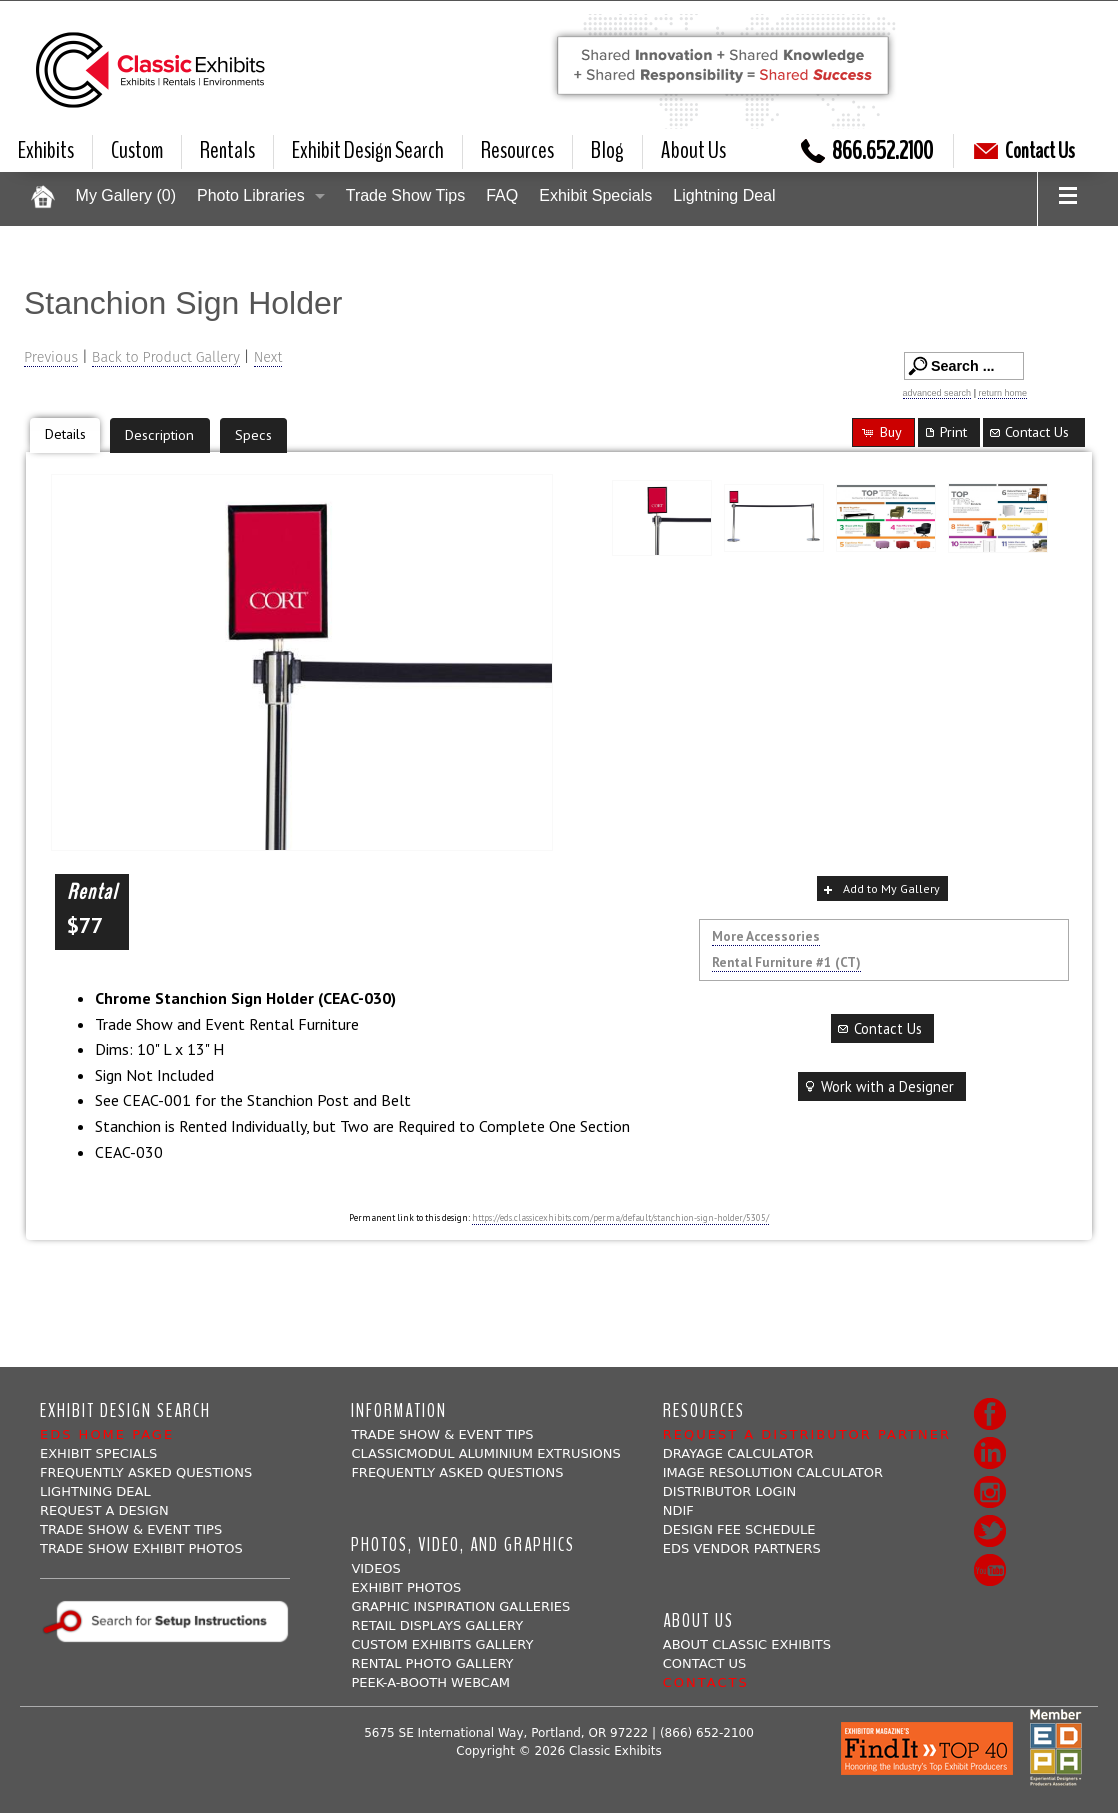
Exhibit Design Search (368, 150)
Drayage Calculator (738, 1453)
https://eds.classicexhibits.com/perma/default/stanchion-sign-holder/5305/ (620, 1218)
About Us (693, 150)
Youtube (990, 1570)
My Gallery (126, 195)
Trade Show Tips (405, 195)
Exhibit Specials (595, 195)
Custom (137, 150)
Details (65, 433)
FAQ (502, 195)
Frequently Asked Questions (146, 1472)
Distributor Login (729, 1491)
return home (1002, 393)
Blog (607, 150)
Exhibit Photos (406, 1587)
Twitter (990, 1531)
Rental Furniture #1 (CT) (786, 962)
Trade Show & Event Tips (131, 1529)
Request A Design (104, 1510)
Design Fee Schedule (739, 1529)
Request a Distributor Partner (807, 1434)
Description (159, 434)
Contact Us (1024, 151)
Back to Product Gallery (166, 357)
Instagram (990, 1492)
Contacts (706, 1682)
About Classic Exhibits (747, 1644)
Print (944, 431)
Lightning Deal (724, 195)
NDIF (678, 1510)
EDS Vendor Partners (742, 1548)
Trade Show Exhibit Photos (141, 1548)
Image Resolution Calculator (773, 1472)
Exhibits (46, 150)
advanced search (937, 393)
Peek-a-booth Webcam (430, 1682)
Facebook (990, 1414)
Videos (375, 1568)
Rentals (227, 150)
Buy (881, 431)
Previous (51, 357)
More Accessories (766, 936)
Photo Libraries (251, 195)
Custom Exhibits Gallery (442, 1644)
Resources (517, 150)
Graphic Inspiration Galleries (460, 1606)
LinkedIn (990, 1453)
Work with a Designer (878, 1086)
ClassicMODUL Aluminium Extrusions (485, 1453)
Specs (253, 434)
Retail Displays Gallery (437, 1625)
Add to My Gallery (880, 889)
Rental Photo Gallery (432, 1663)
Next (268, 357)
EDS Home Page (107, 1434)
